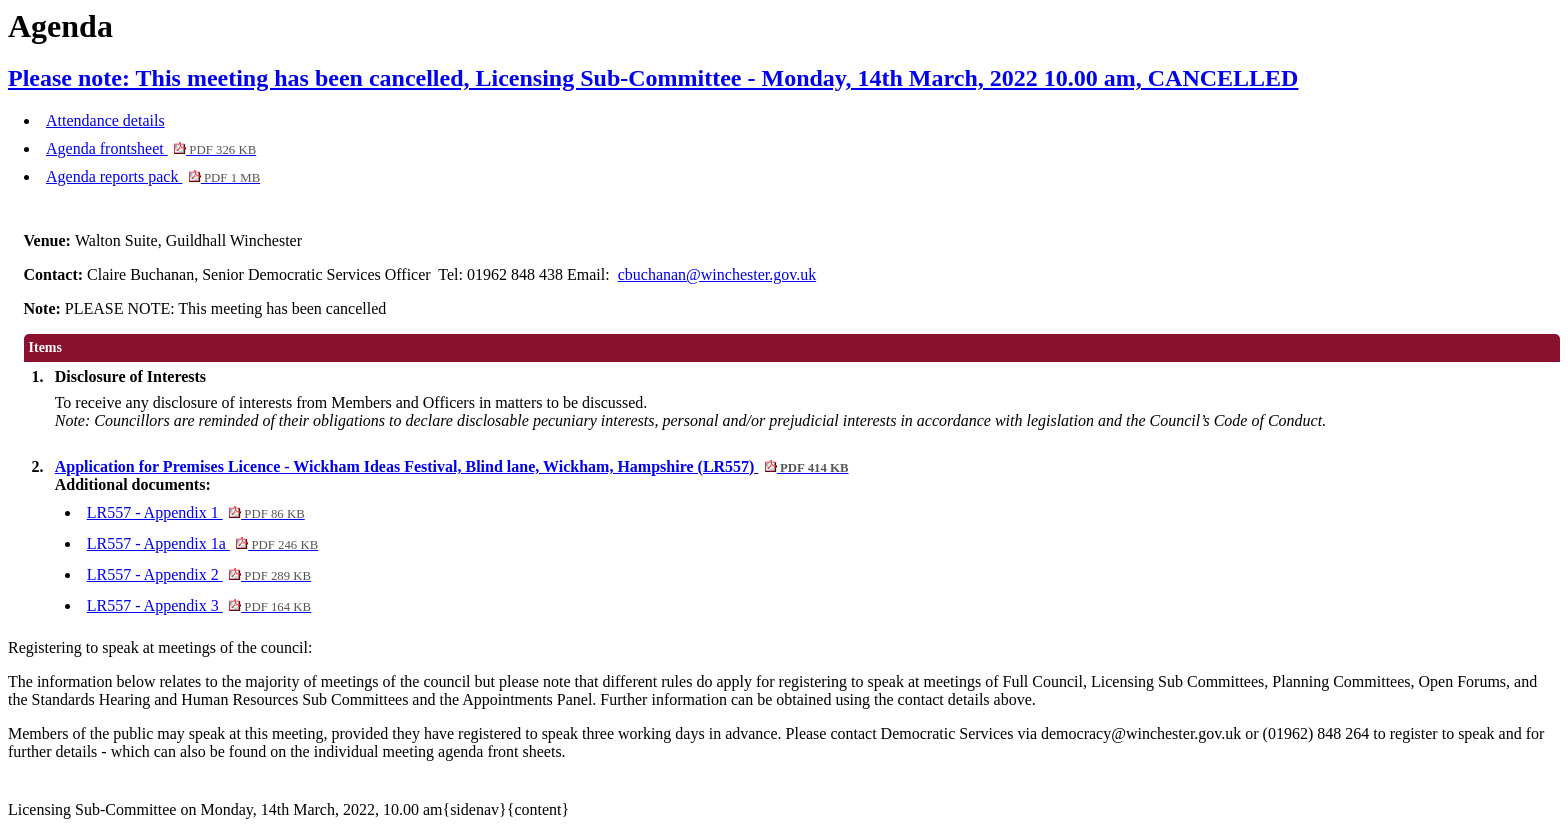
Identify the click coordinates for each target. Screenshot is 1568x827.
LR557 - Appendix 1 (196, 512)
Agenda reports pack (153, 176)
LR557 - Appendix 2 (199, 574)
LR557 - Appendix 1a (203, 543)
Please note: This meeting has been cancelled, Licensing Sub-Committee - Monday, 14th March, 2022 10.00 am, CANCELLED (653, 78)
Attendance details (105, 120)
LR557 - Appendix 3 (199, 605)
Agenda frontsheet (151, 148)
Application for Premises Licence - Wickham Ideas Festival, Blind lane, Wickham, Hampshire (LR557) (452, 466)
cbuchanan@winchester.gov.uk (717, 274)
